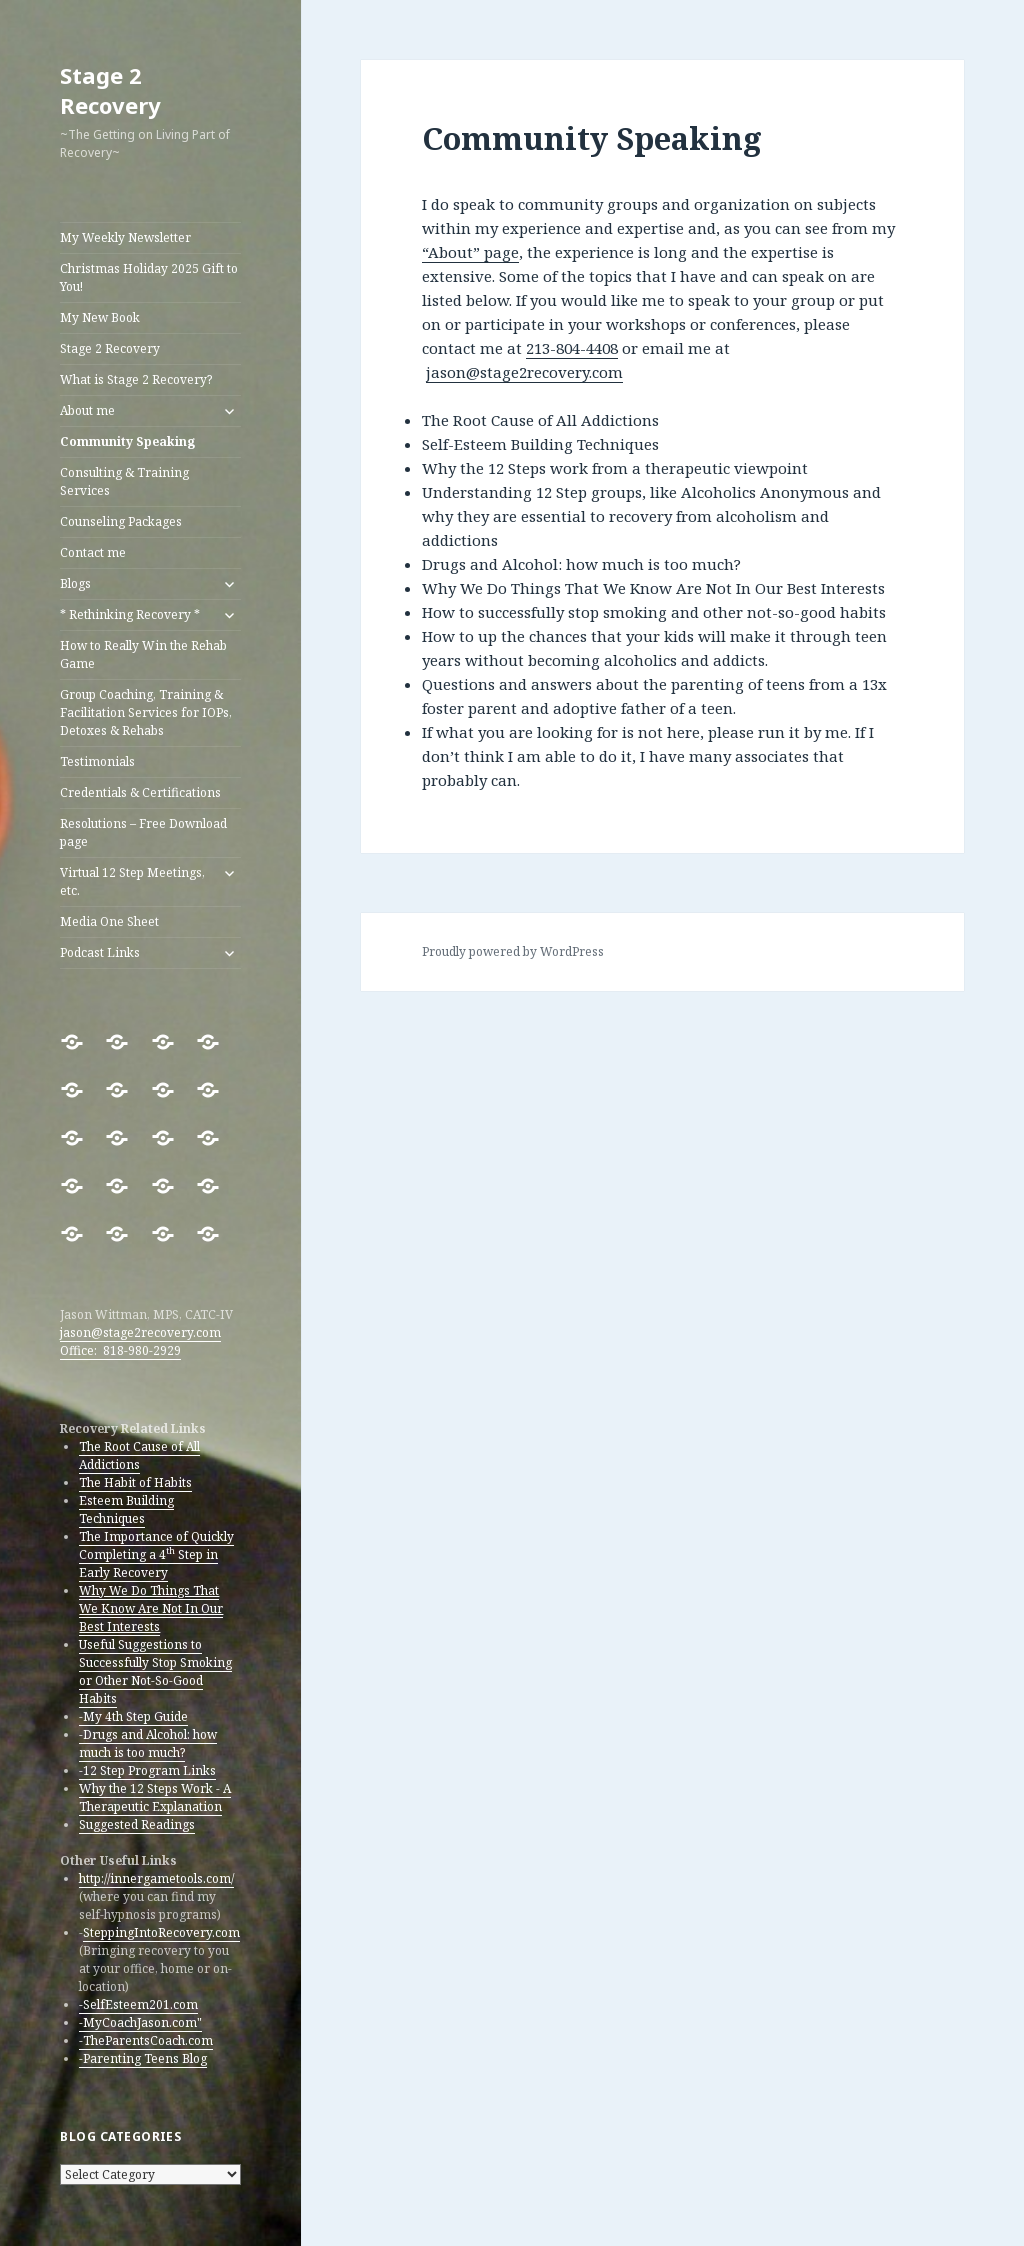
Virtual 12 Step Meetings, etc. (132, 881)
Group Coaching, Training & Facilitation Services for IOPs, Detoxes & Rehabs (146, 712)
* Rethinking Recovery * (130, 614)
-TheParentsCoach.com (146, 2040)
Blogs (75, 583)
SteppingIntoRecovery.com (161, 1932)
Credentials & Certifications (140, 792)
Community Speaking (127, 441)
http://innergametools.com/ (156, 1878)
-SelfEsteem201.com (138, 2004)
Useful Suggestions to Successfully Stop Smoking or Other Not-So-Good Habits (155, 1671)
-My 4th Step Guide (133, 1716)
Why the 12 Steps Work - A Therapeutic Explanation (155, 1797)
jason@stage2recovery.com (140, 1332)
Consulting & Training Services (124, 481)
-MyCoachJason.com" (140, 2022)
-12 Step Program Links (147, 1770)
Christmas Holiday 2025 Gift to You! (149, 277)
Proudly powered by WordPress (513, 951)
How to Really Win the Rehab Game (143, 654)
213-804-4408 (572, 348)
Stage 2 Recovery (110, 90)
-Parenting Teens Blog (143, 2058)
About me (87, 410)
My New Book (100, 317)
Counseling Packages (121, 521)
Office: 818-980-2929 (120, 1350)
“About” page (470, 252)
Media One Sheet (109, 921)
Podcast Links (100, 952)
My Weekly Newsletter (125, 237)
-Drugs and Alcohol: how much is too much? (148, 1743)
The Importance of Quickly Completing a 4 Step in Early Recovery (156, 1554)
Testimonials (97, 761)
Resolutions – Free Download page (143, 832)
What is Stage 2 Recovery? (136, 379)
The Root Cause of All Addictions (139, 1455)
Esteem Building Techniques (126, 1509)
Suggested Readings (137, 1824)
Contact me (93, 552)
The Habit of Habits (135, 1482)
